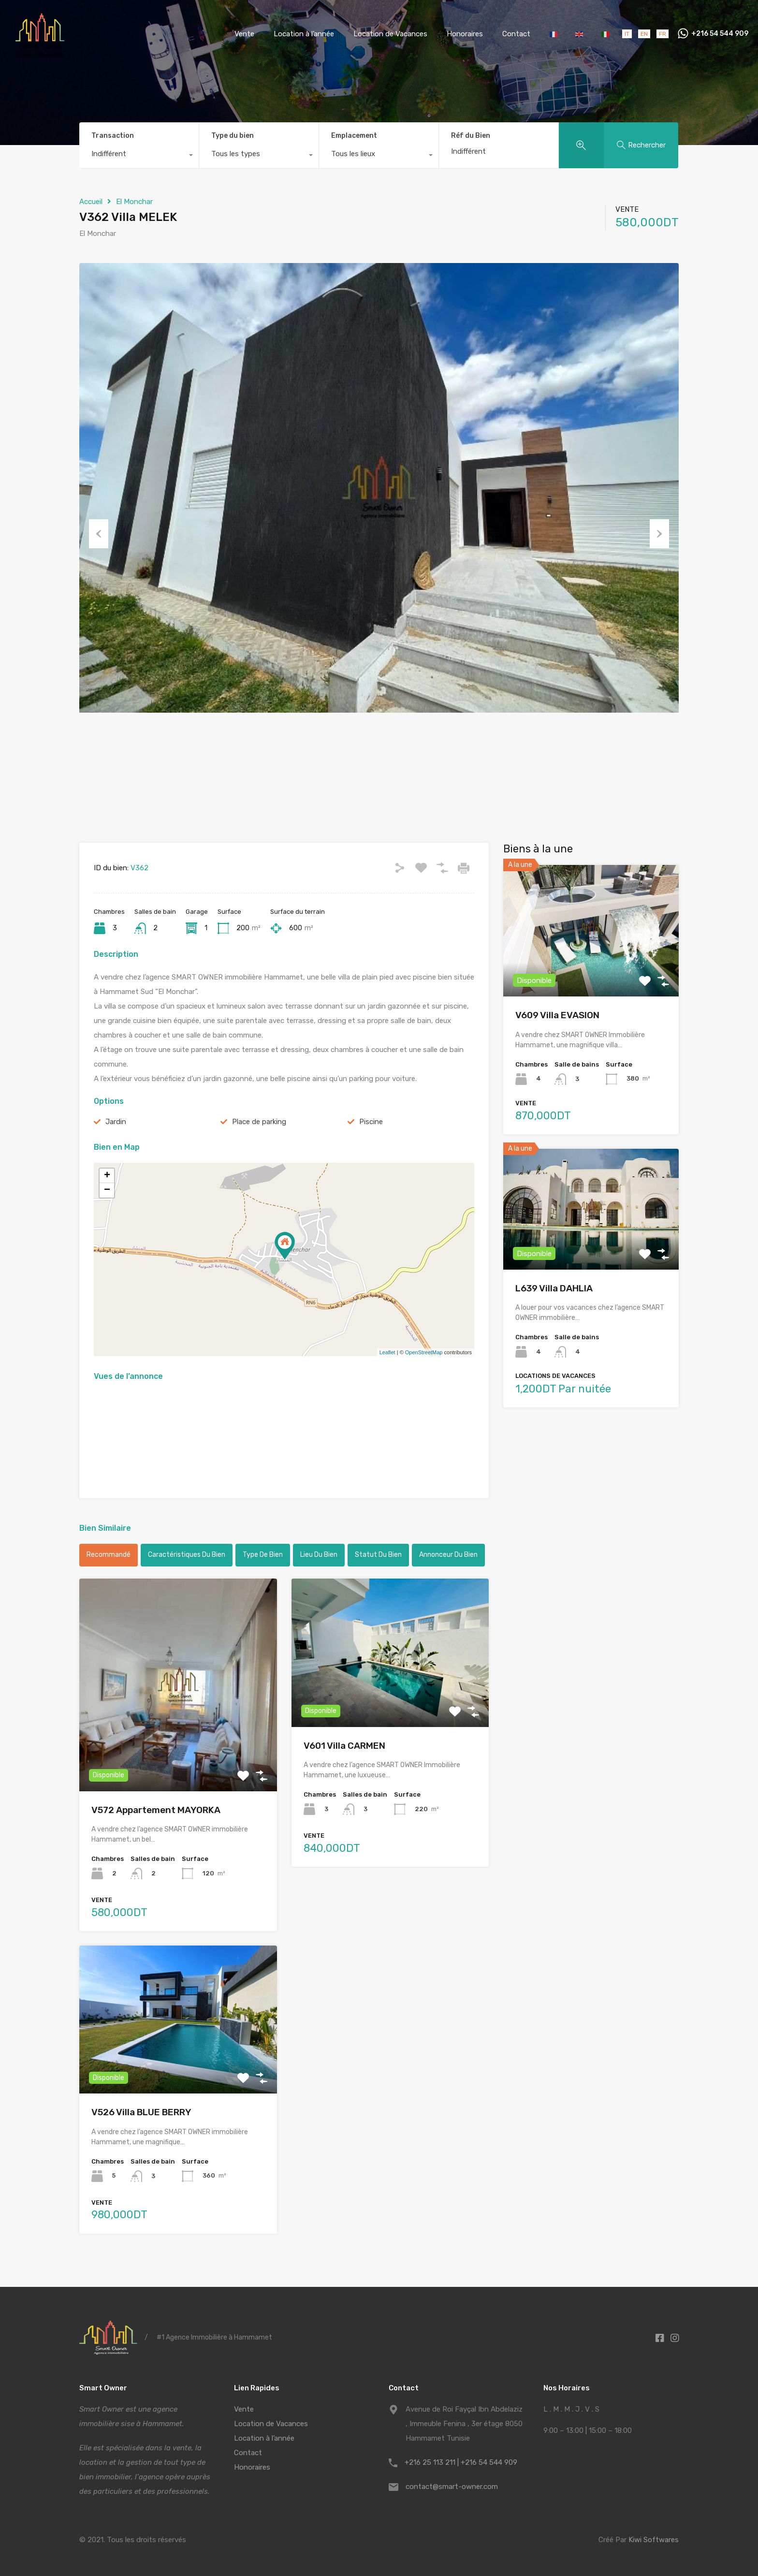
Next (659, 533)
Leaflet (387, 1352)
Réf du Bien (470, 136)
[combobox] (139, 156)
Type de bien (263, 1555)
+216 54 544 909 (719, 34)
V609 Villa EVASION (557, 1015)
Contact (516, 33)
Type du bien (232, 136)
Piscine (371, 1121)
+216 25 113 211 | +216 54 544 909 (461, 2462)
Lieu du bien (318, 1555)
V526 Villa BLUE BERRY (141, 2112)
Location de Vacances (390, 33)
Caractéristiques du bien (186, 1555)
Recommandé (109, 1555)
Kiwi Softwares (653, 2539)
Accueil (90, 201)
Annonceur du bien (448, 1555)
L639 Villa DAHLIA (554, 1288)
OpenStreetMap (424, 1352)
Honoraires (465, 33)
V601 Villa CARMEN (344, 1745)
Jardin (115, 1121)
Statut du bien (378, 1555)
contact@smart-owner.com (452, 2486)
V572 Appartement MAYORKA (155, 1809)
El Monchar (134, 201)
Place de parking (259, 1121)
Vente (244, 33)
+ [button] (107, 1176)
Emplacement (354, 136)
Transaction (112, 136)
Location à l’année (304, 33)
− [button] (107, 1190)
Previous (98, 533)
